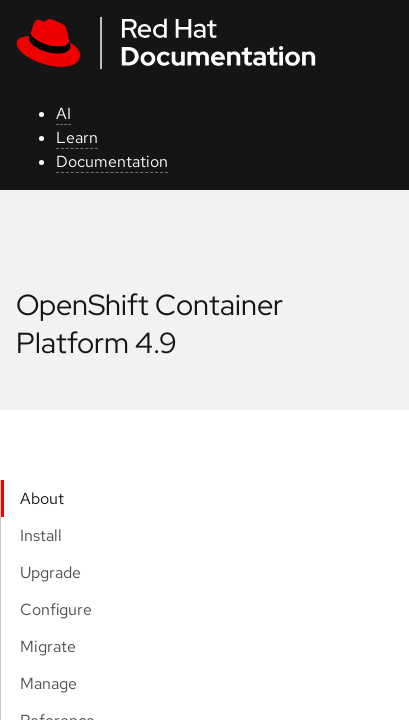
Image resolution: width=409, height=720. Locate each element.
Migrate (48, 646)
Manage (48, 683)
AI (63, 113)
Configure (56, 609)
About (42, 498)
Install (41, 535)
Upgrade (50, 572)
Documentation (112, 161)
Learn (77, 137)
